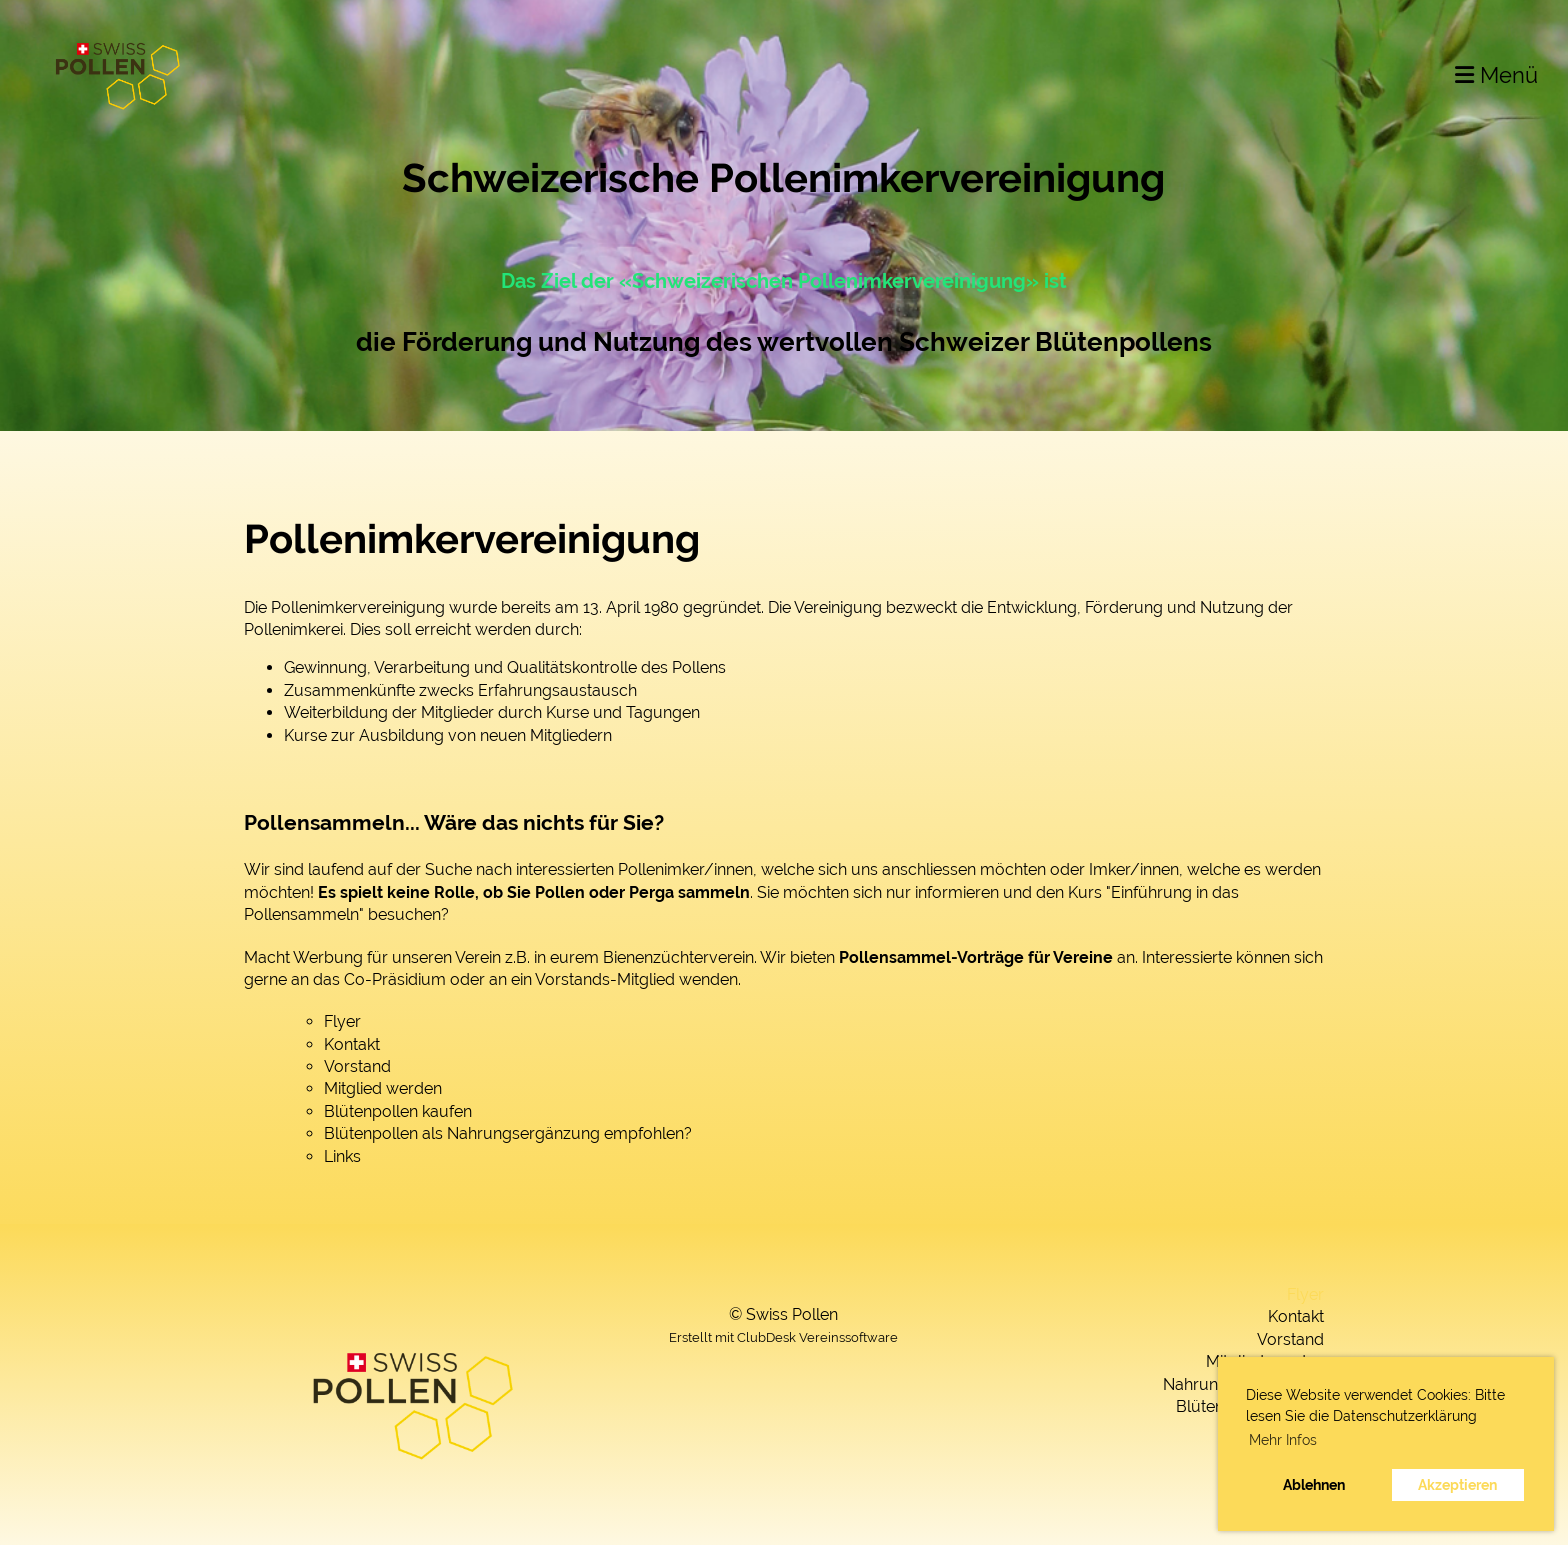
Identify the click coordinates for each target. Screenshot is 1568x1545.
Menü (1496, 75)
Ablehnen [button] (1314, 1484)
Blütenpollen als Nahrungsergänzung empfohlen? (508, 1133)
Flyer (342, 1021)
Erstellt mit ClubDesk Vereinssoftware (783, 1337)
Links (342, 1156)
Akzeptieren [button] (1457, 1484)
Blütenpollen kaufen (398, 1111)
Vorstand (357, 1066)
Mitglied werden (383, 1088)
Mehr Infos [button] (1283, 1440)
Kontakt (352, 1044)
